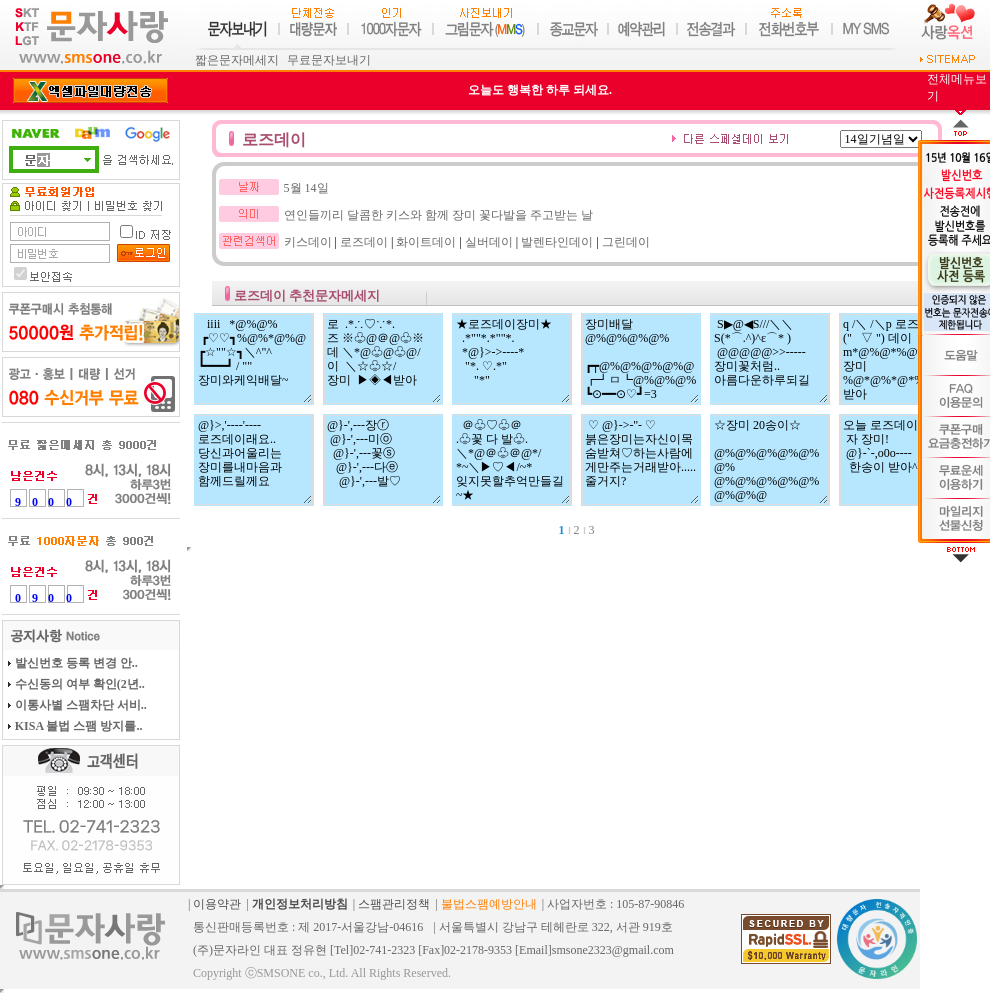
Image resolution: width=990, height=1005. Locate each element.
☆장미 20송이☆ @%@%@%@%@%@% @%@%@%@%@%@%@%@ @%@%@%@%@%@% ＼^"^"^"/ (770, 460)
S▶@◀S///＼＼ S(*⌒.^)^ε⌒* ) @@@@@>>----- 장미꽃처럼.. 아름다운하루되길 (770, 359)
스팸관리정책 (394, 904)
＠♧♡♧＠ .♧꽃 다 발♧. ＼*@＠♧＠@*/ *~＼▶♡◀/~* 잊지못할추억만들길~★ (512, 460)
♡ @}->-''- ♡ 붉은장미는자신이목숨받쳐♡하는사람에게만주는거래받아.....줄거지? (641, 460)
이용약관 (217, 904)
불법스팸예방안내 (489, 904)
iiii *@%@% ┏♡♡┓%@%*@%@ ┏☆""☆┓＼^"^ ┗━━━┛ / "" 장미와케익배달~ (254, 359)
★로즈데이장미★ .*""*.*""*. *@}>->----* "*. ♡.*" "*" (512, 359)
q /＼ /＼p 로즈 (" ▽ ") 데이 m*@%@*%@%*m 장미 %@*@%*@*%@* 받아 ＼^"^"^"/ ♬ (899, 359)
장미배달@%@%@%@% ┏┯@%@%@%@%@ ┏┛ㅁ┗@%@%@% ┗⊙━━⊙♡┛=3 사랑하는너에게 (641, 359)
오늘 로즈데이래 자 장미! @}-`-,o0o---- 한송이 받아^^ (899, 460)
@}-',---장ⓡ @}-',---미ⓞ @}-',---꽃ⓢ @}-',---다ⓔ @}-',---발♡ (383, 460)
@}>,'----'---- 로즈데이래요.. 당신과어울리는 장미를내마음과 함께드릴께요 (254, 460)
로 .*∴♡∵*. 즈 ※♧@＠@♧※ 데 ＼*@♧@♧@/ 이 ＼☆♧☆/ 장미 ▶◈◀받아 (383, 359)
